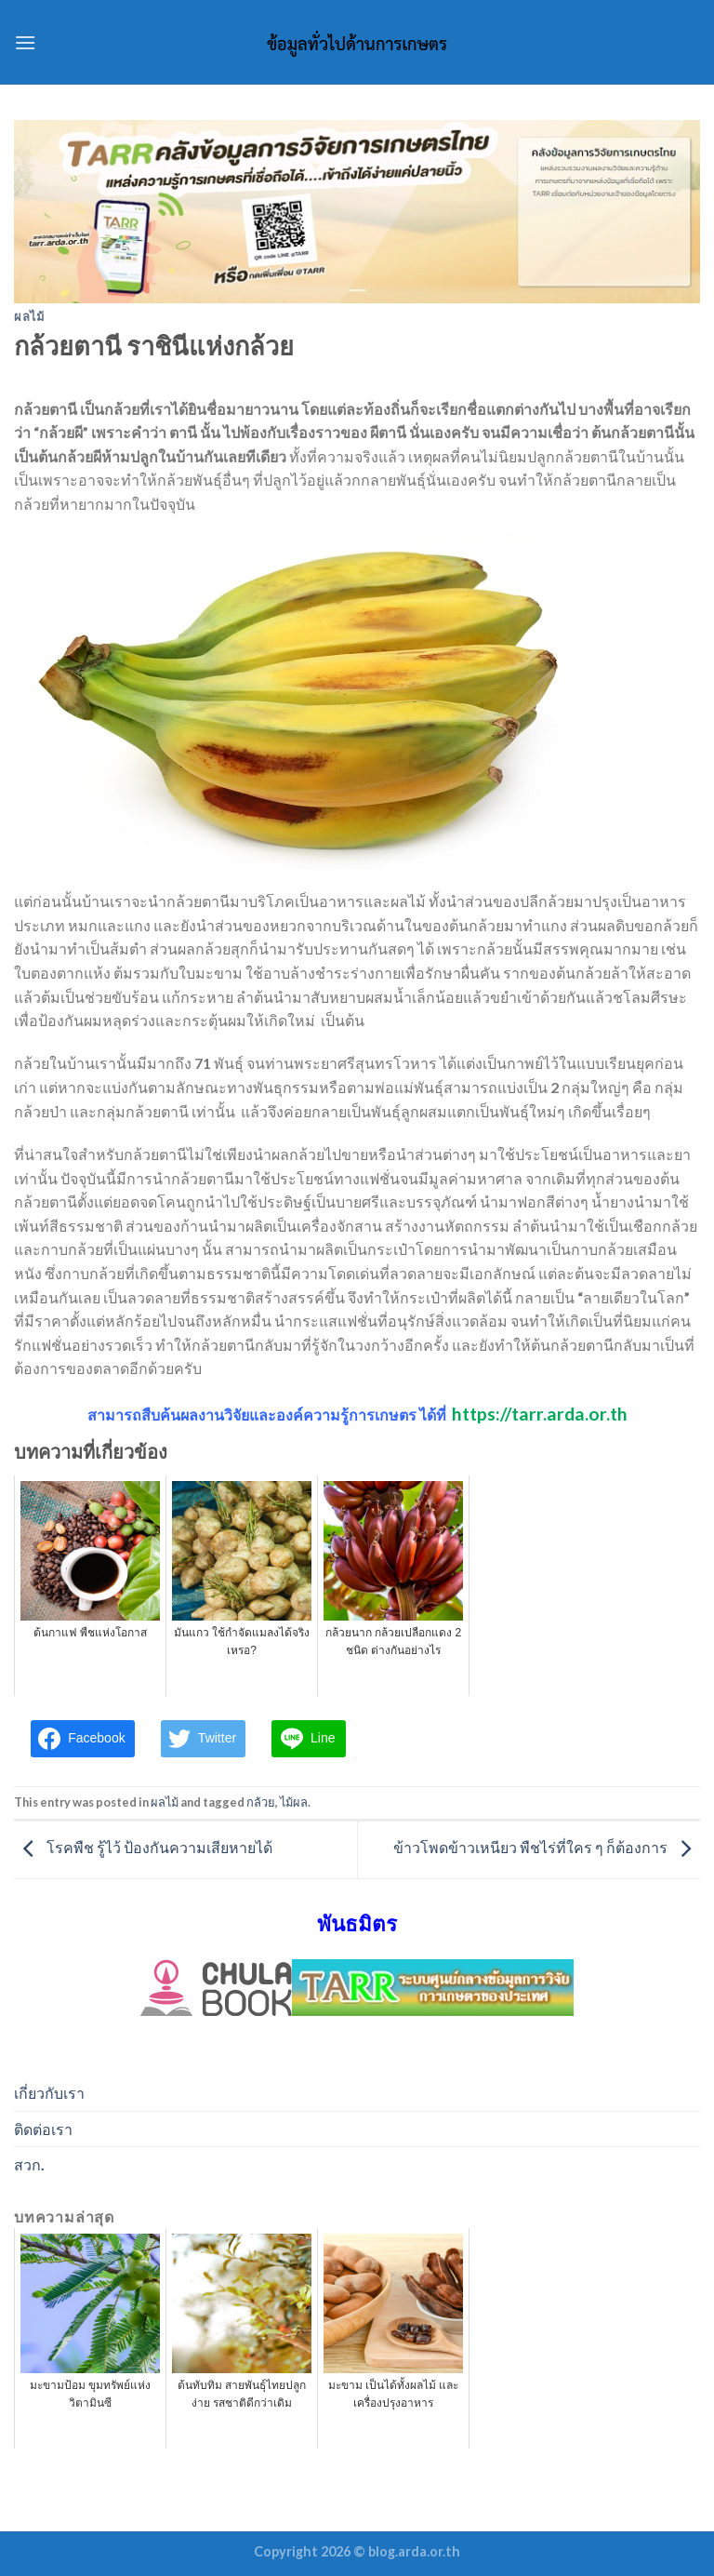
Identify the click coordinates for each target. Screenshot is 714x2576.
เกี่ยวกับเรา (49, 2093)
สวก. (29, 2164)
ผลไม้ (29, 316)
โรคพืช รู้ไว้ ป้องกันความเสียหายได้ (143, 1848)
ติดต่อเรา (43, 2129)
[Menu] (25, 42)
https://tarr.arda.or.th (540, 1413)
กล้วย (260, 1802)
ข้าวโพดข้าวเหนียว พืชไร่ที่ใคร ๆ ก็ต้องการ (546, 1848)
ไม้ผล (294, 1802)
